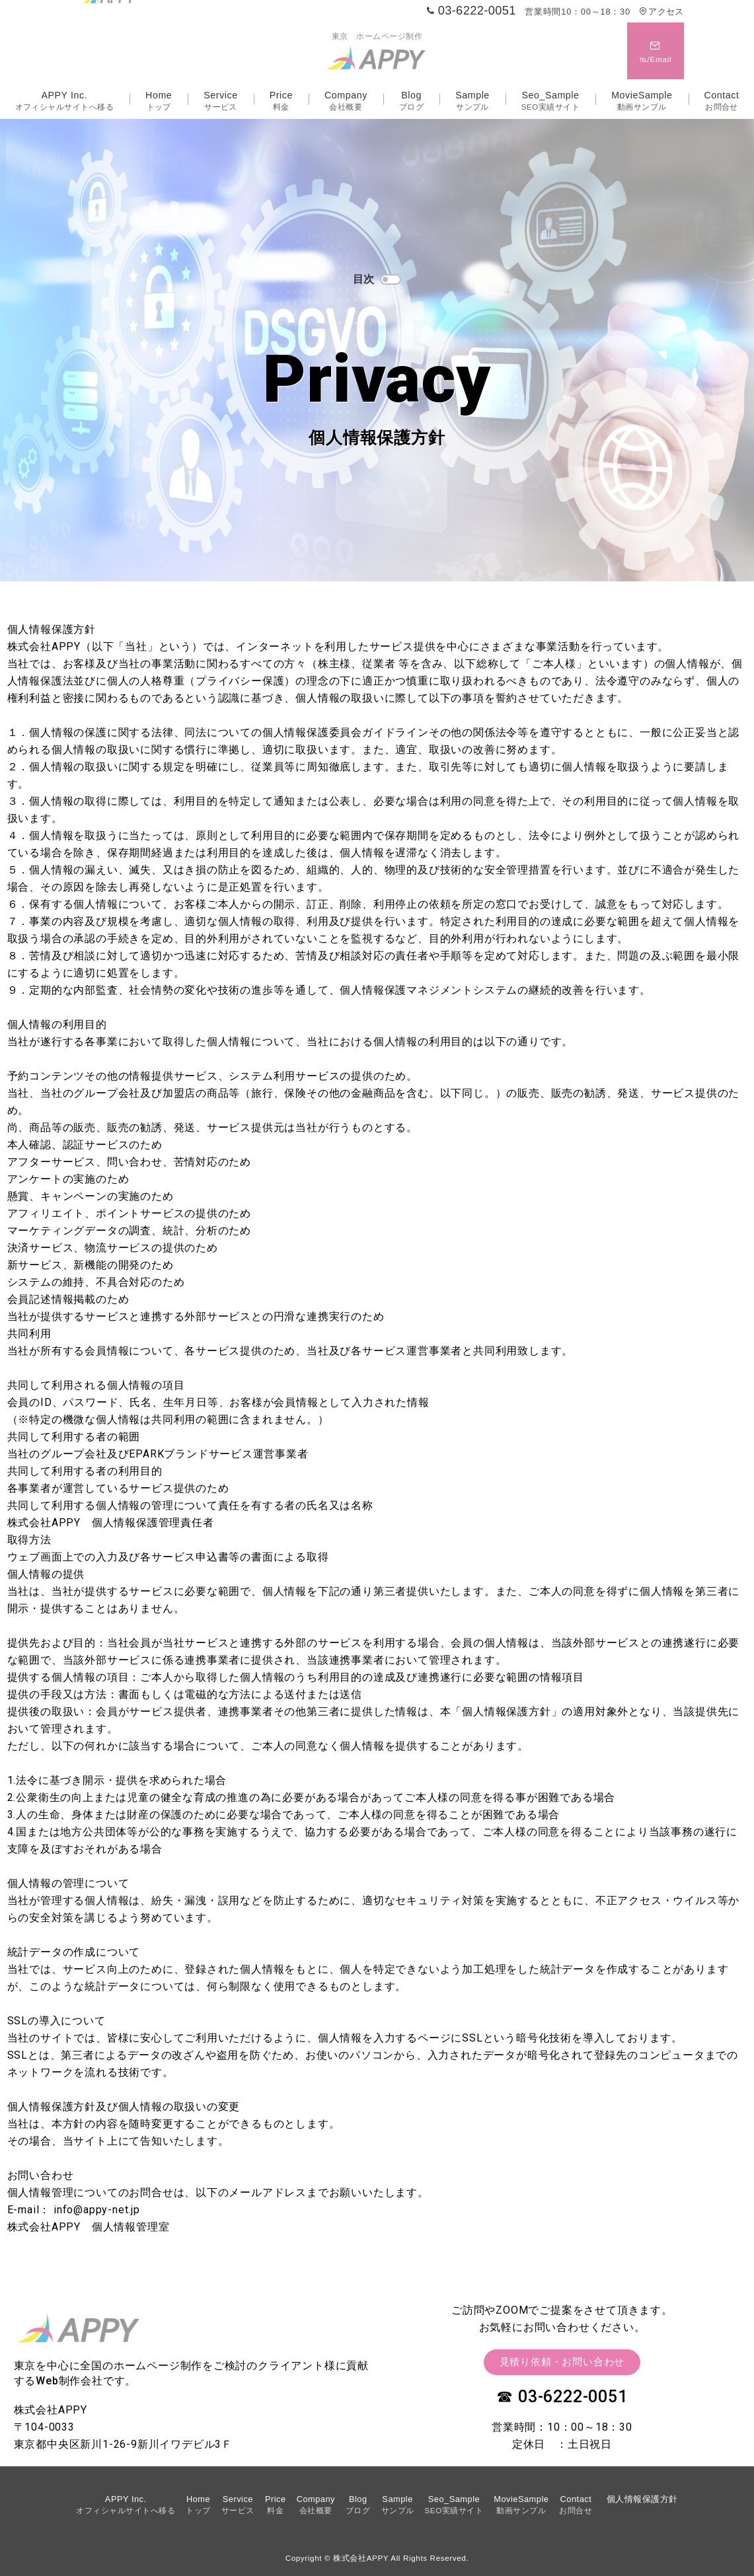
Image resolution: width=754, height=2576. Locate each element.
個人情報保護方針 (642, 2499)
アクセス (661, 12)
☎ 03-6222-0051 (561, 2396)
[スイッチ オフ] (655, 50)
